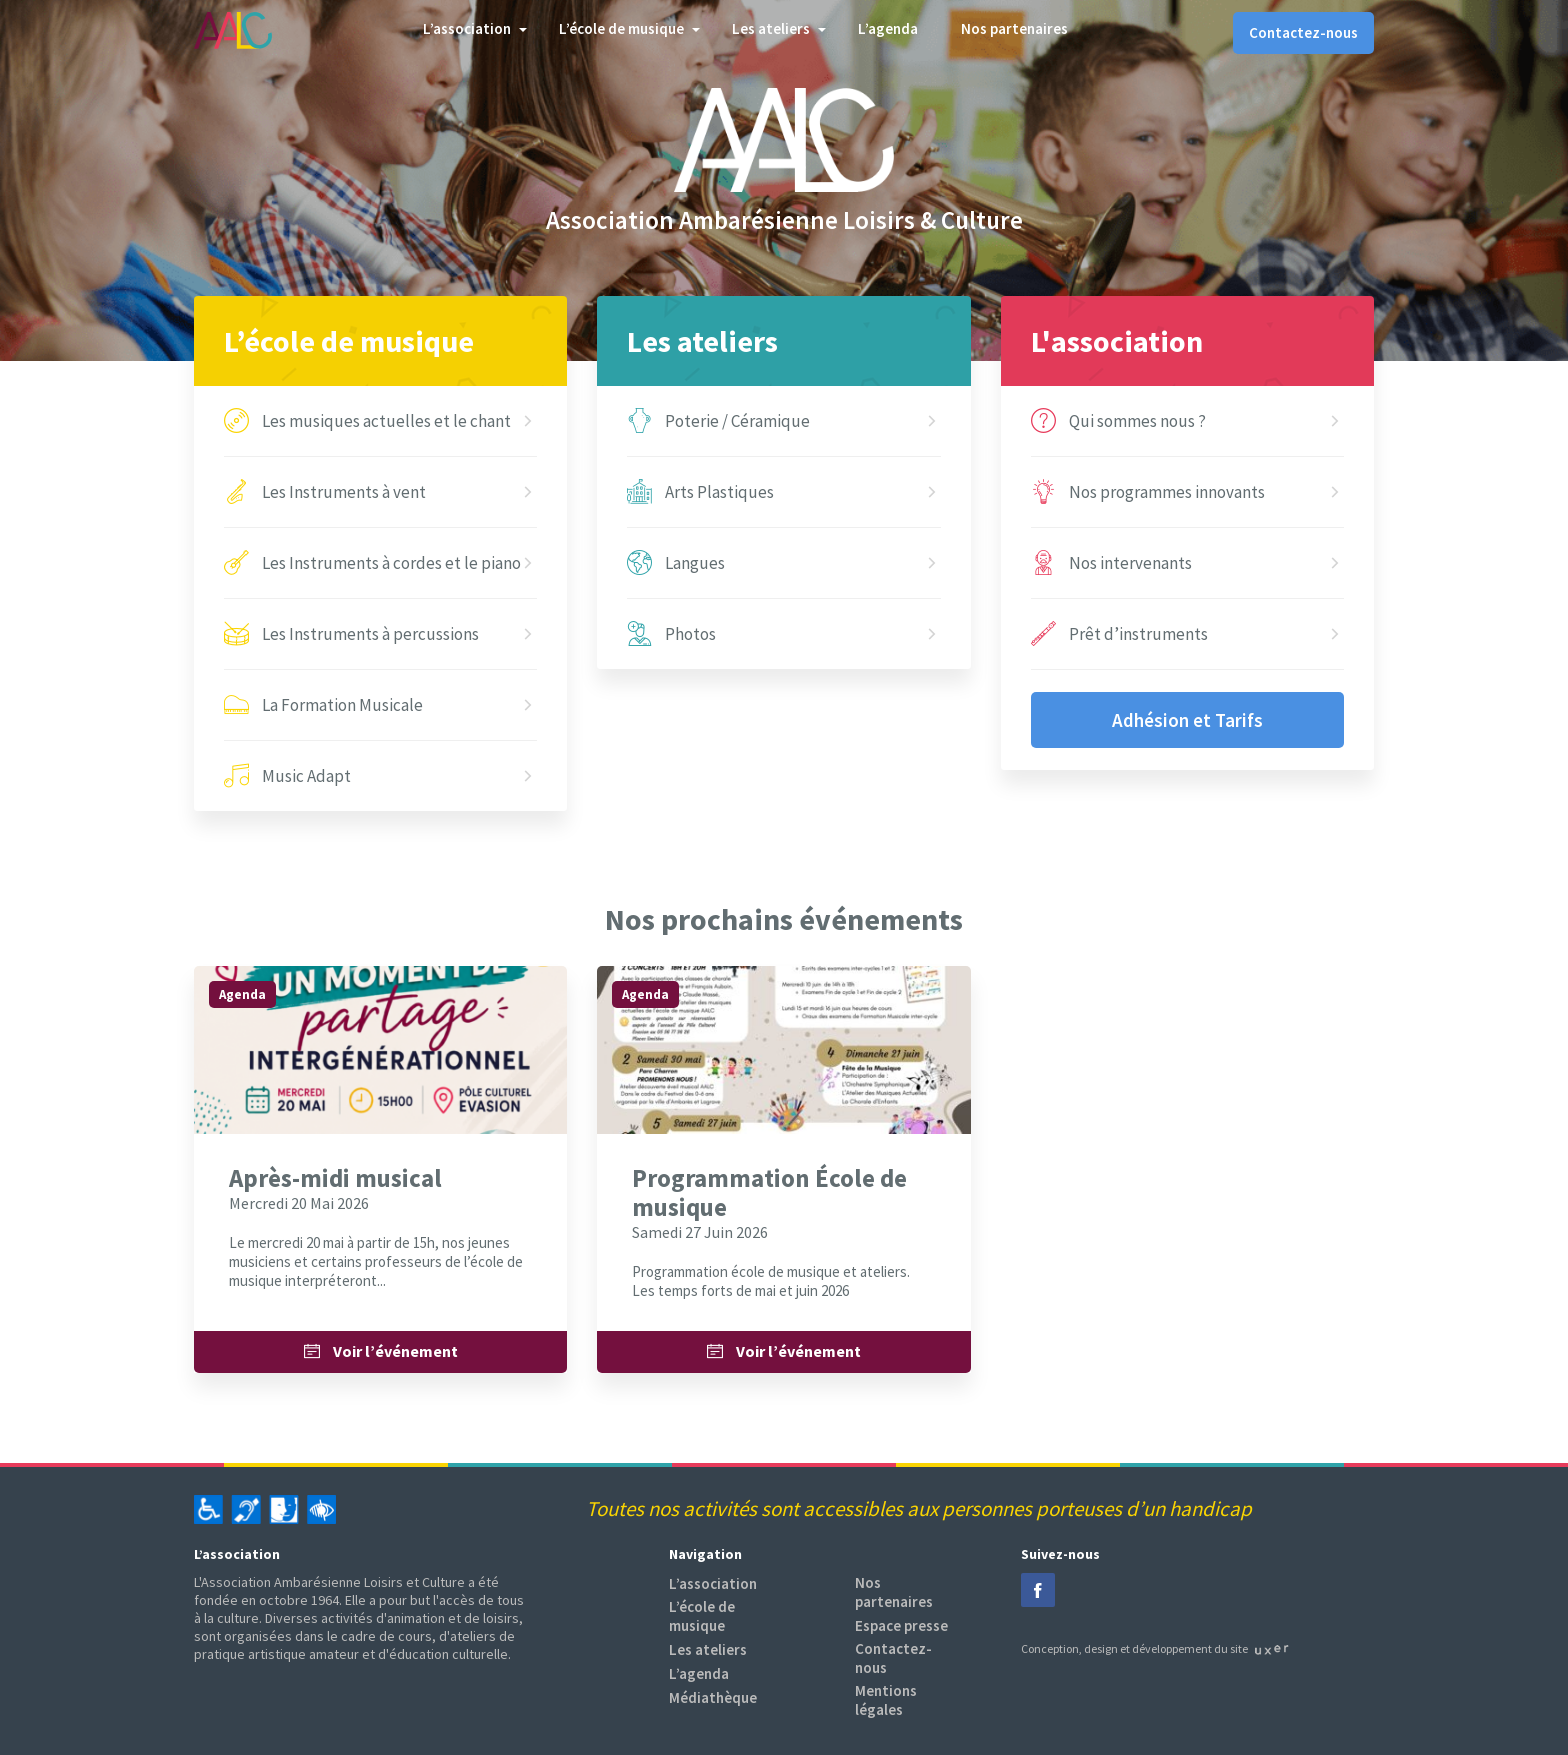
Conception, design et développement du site (1155, 1648)
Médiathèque (713, 1697)
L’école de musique (621, 28)
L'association (1117, 341)
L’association (467, 28)
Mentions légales (886, 1700)
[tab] (784, 33)
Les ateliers (771, 28)
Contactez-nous (1303, 32)
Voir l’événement (381, 1352)
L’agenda (888, 28)
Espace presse (901, 1625)
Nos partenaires (1014, 28)
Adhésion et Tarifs (1187, 720)
